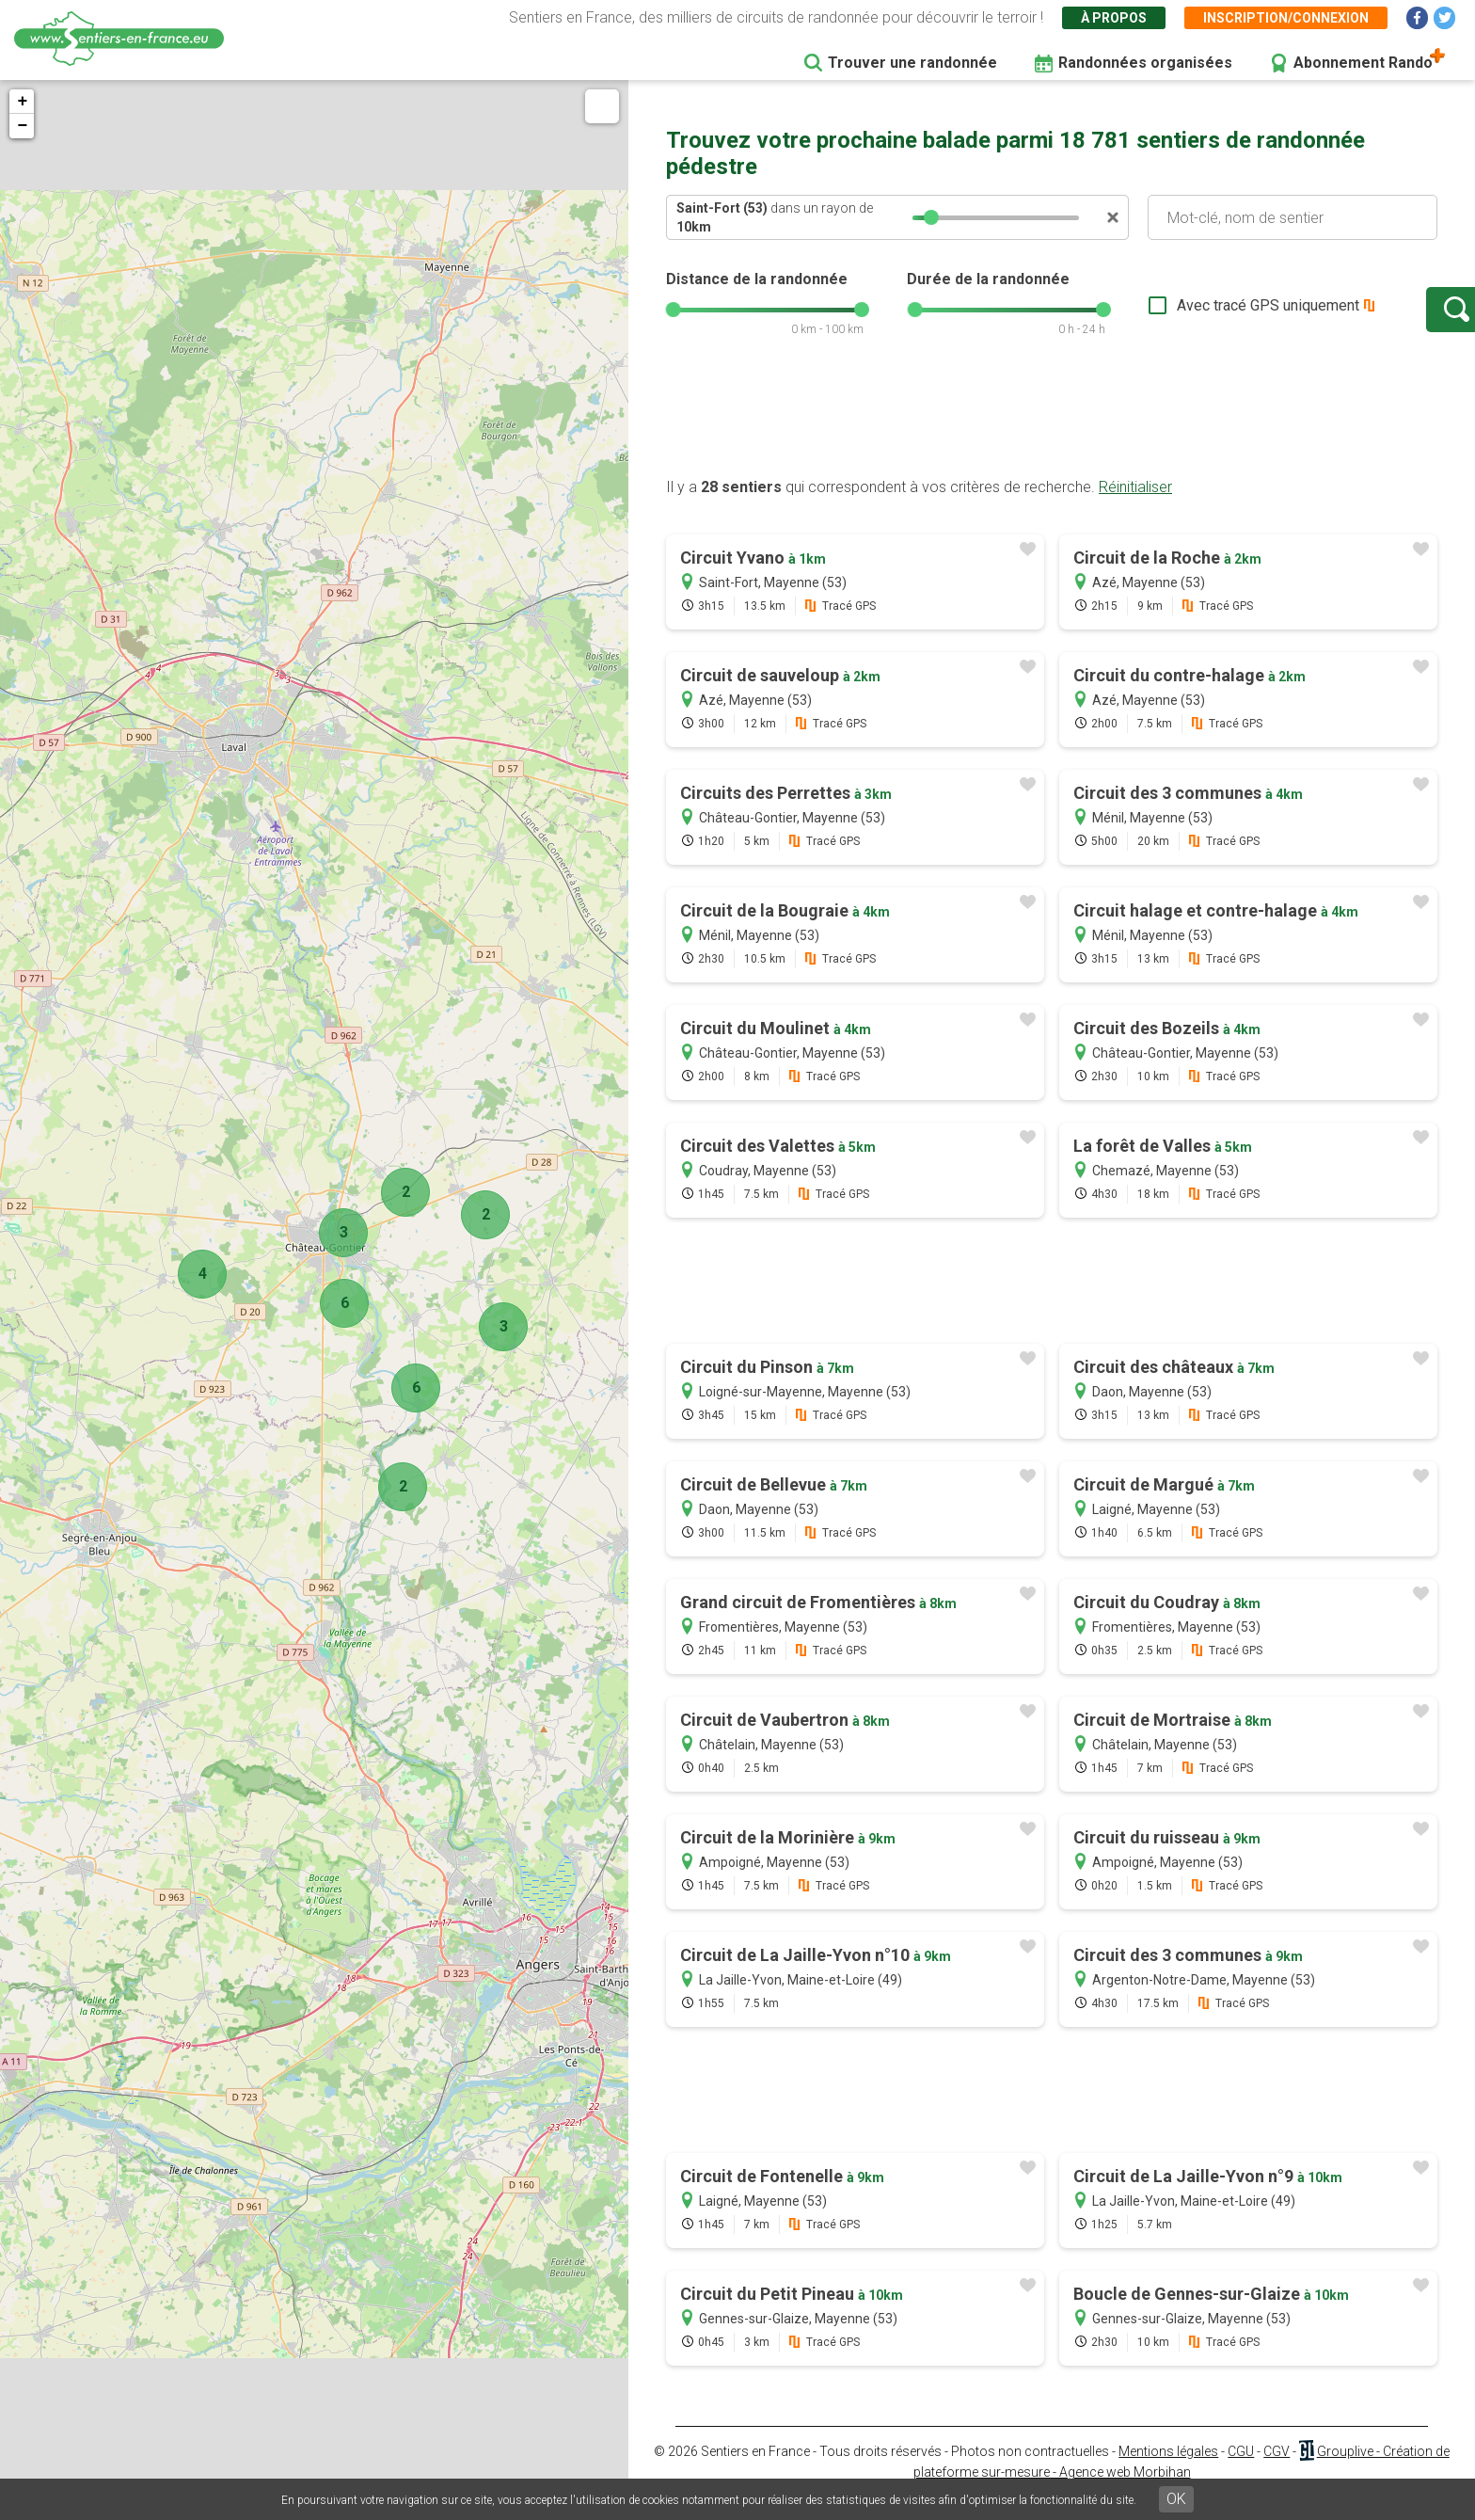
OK (1176, 2499)
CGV (1276, 2470)
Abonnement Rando (1363, 63)
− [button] (22, 126)
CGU (1241, 2470)
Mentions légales (1168, 2470)
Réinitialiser (1135, 506)
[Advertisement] (1052, 435)
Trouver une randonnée (912, 63)
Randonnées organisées (1145, 63)
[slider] (931, 217)
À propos (1114, 17)
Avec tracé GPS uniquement (1207, 315)
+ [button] (22, 101)
